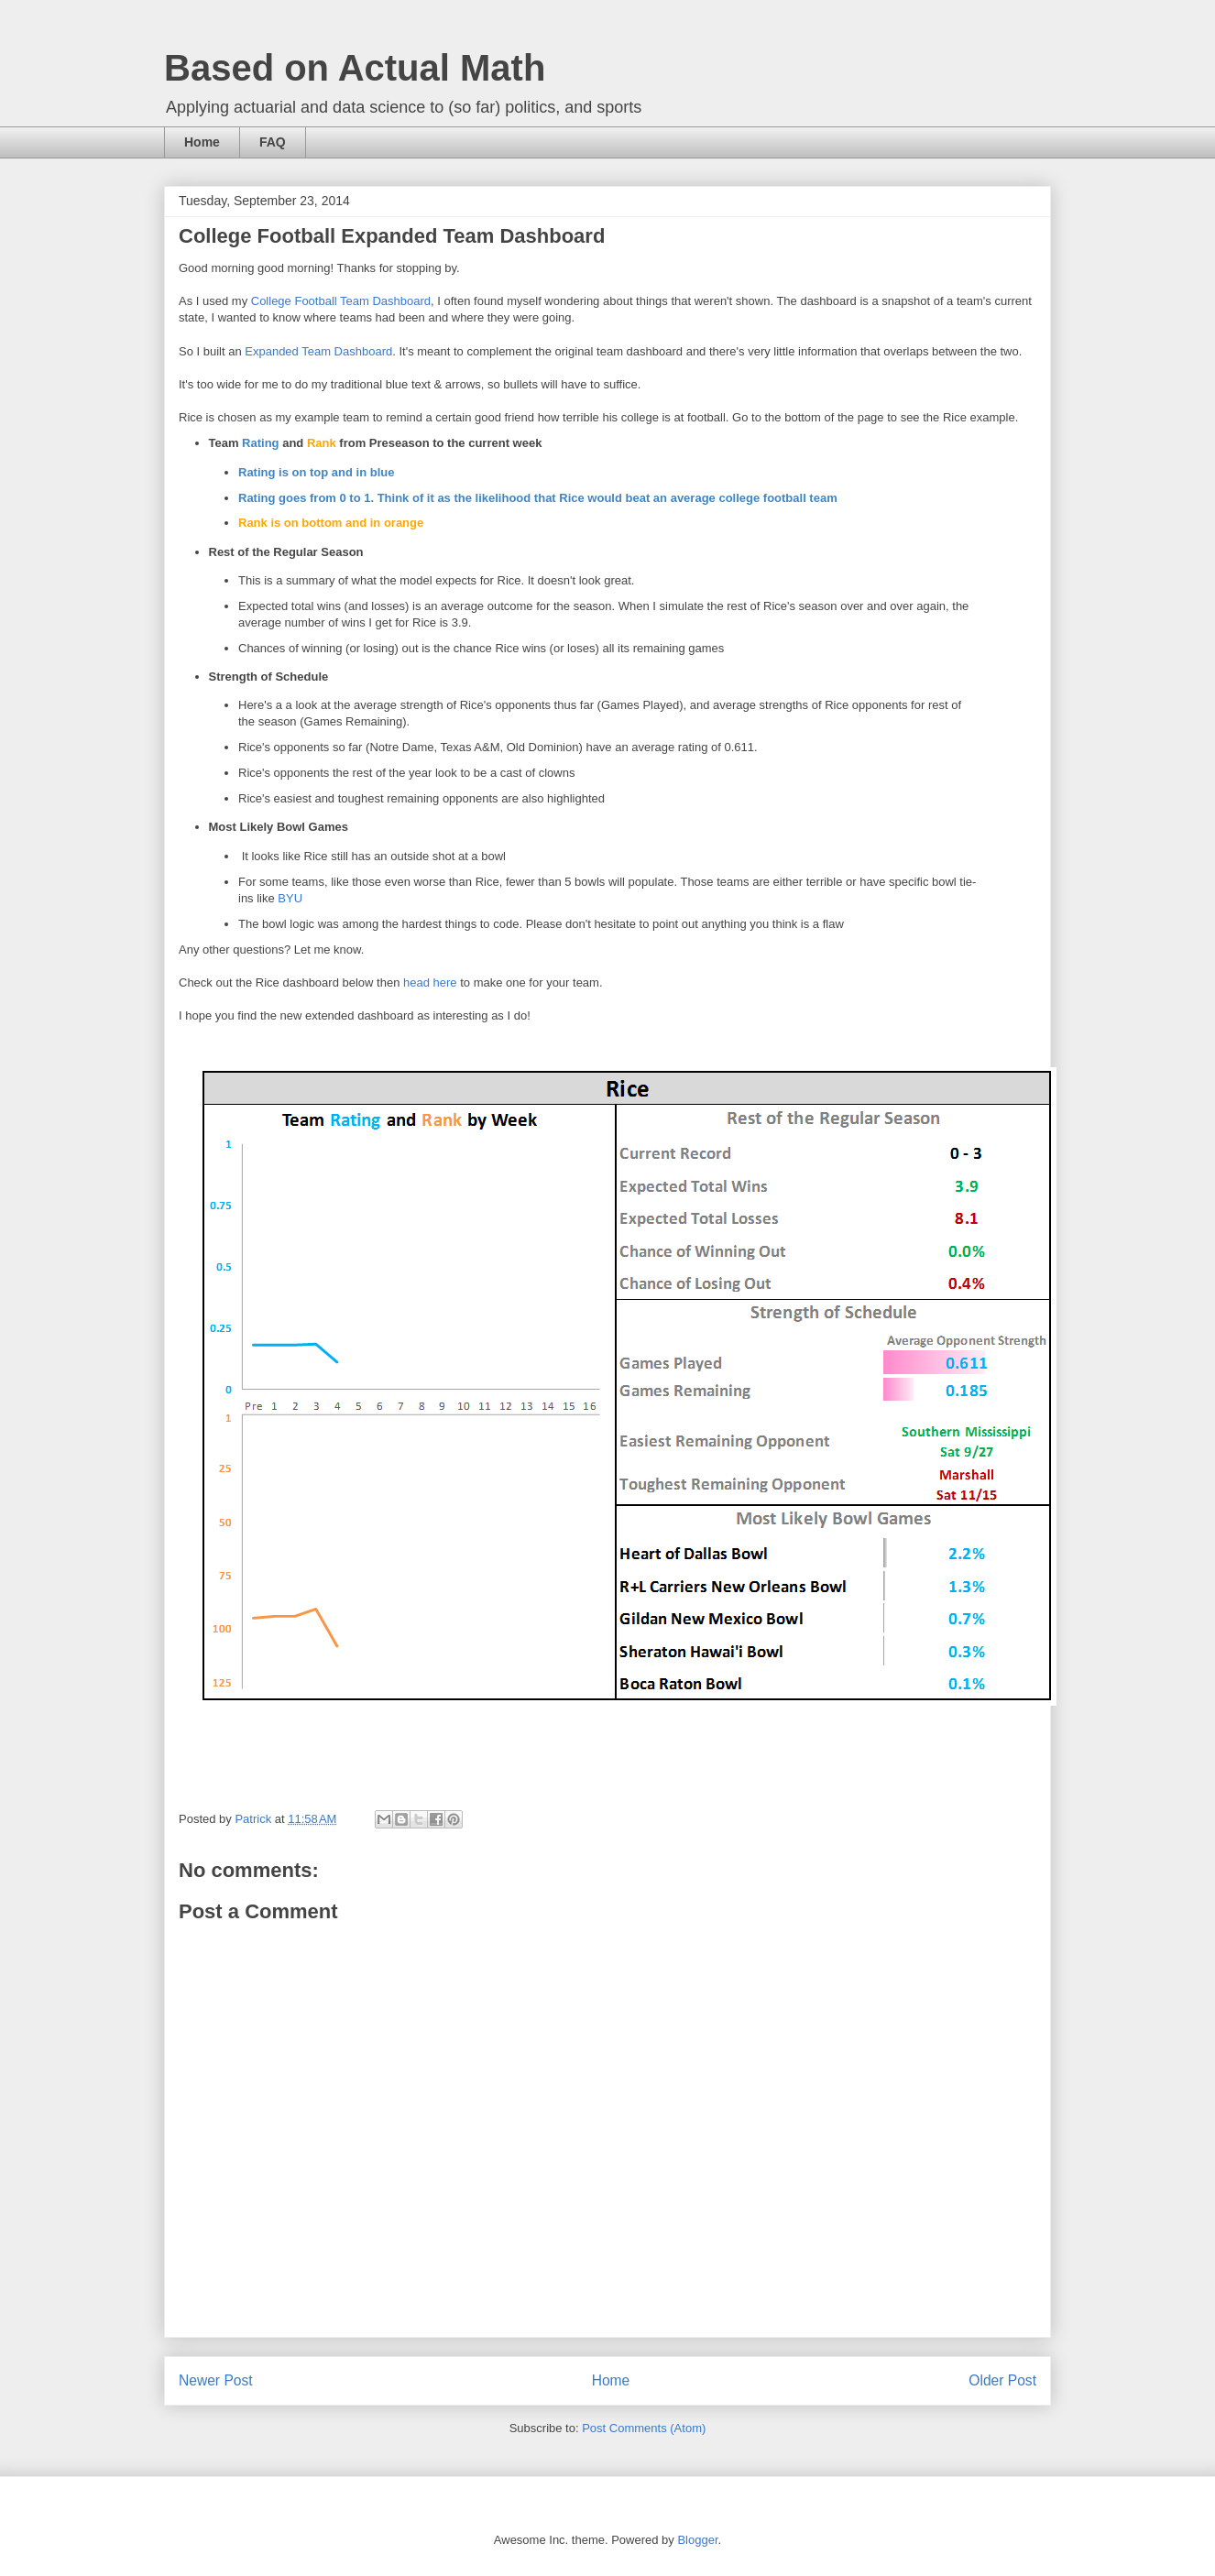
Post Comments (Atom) (644, 2428)
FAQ (272, 142)
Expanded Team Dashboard (318, 351)
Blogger (697, 2540)
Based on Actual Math (354, 68)
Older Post (1002, 2380)
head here (430, 982)
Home (202, 142)
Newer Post (216, 2380)
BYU (290, 898)
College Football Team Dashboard (341, 301)
